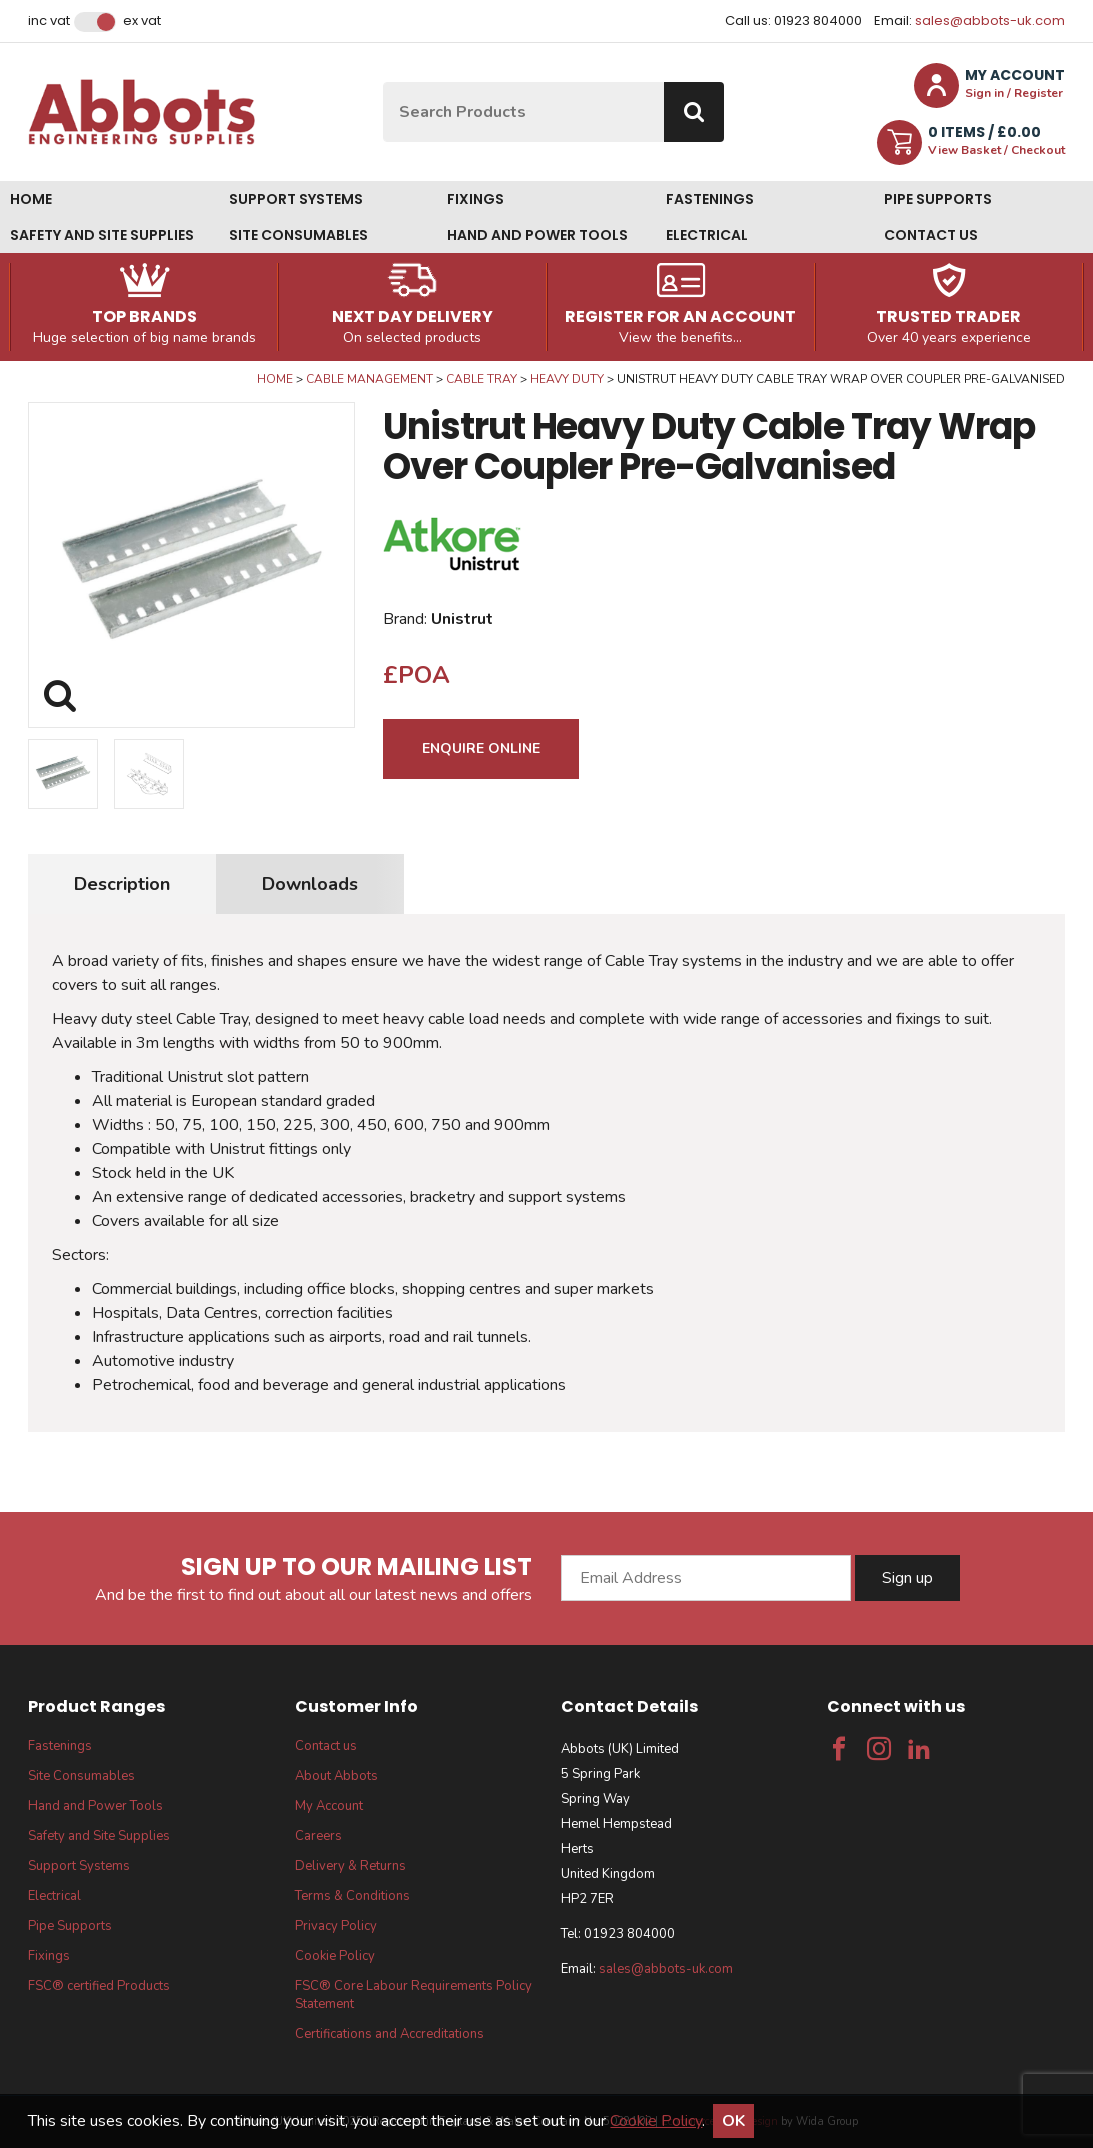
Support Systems (296, 199)
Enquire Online (481, 748)
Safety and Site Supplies (102, 235)
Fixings (475, 199)
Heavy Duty (567, 379)
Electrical (707, 235)
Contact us (931, 235)
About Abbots (336, 1776)
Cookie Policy (335, 1956)
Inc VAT (49, 21)
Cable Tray (481, 379)
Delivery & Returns (350, 1866)
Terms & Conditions (352, 1896)
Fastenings (710, 199)
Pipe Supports (938, 199)
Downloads (310, 884)
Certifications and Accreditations (389, 2034)
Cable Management (369, 379)
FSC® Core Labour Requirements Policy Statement (413, 1995)
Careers (318, 1836)
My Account (329, 1806)
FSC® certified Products (99, 1986)
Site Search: (383, 82)
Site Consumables (298, 235)
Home (31, 199)
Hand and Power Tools (537, 235)
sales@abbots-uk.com (990, 20)
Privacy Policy (336, 1926)
